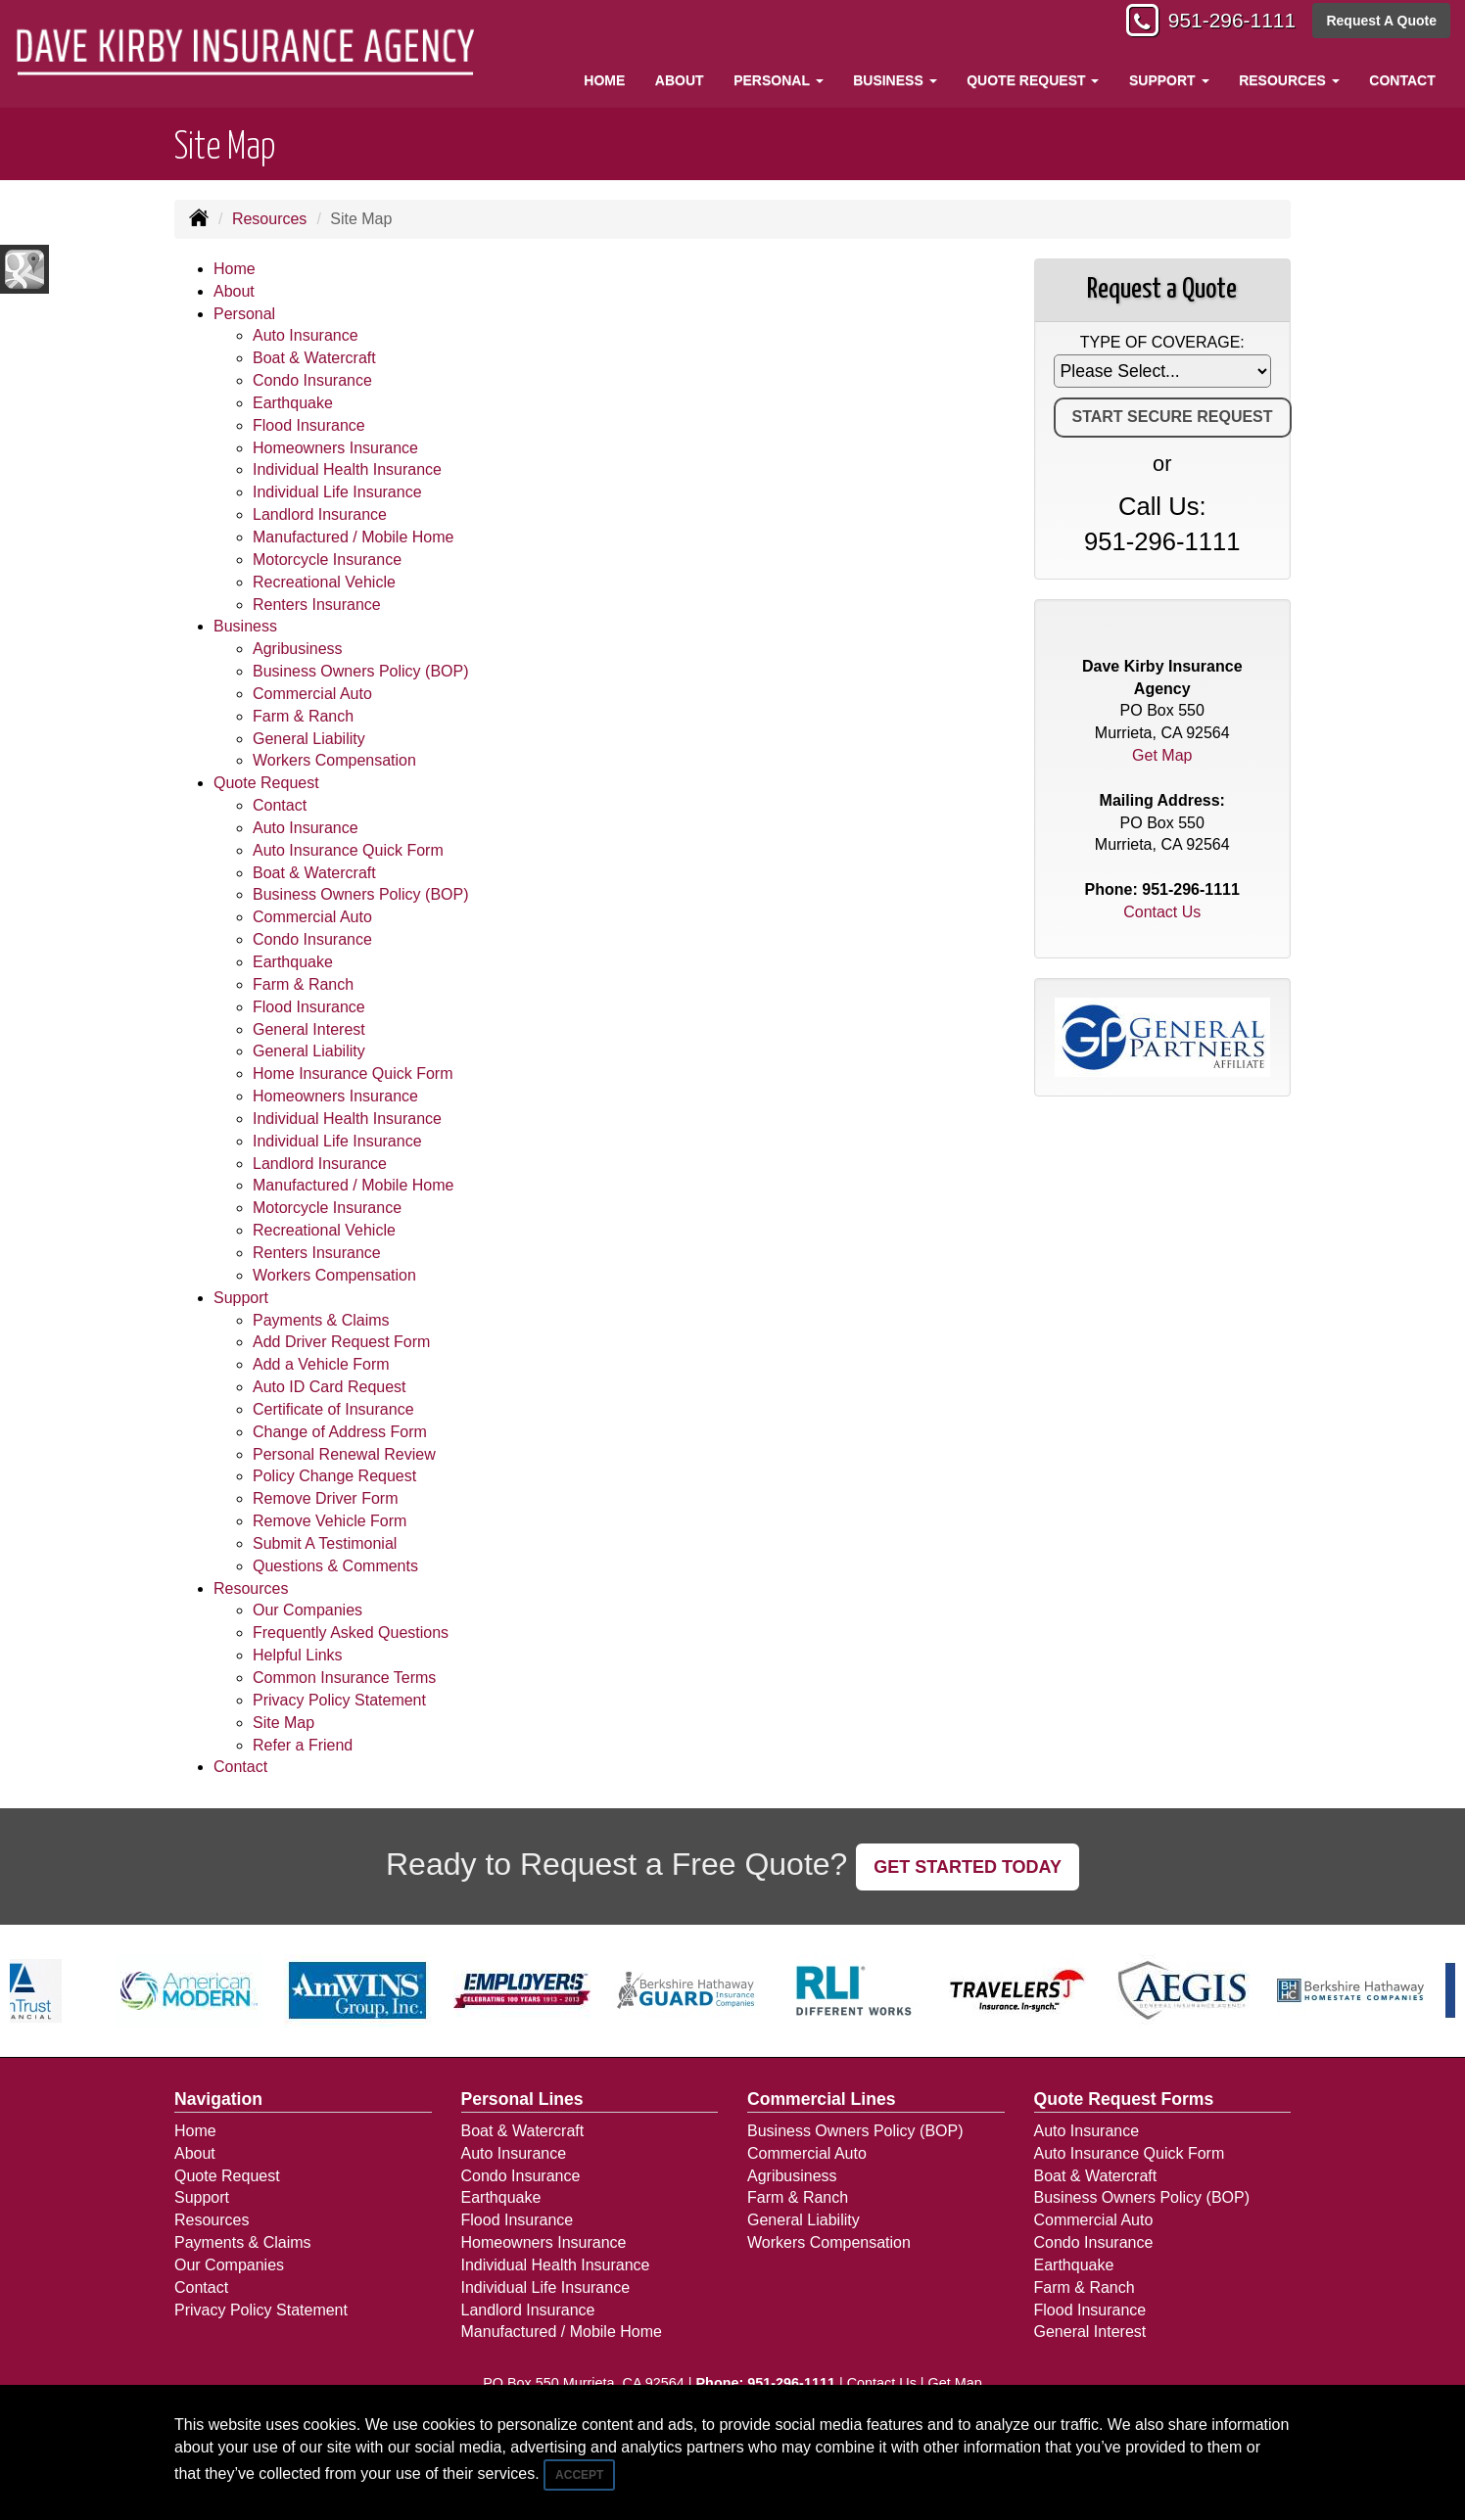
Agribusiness (298, 648)
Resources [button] (1289, 80)
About (679, 80)
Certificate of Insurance (333, 1409)
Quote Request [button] (1033, 80)
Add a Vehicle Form (321, 1364)
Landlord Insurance (320, 514)
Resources (269, 218)
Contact (1402, 80)
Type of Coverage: (1162, 342)
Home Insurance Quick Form (353, 1073)
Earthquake (293, 403)
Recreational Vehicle (324, 582)
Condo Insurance (312, 380)
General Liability (309, 738)
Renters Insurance (317, 604)
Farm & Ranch (303, 716)
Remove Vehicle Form (329, 1521)
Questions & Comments (335, 1566)
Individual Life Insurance (337, 492)
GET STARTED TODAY (968, 1867)
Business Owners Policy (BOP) (361, 671)
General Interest (309, 1029)
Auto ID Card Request (329, 1386)
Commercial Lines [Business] (821, 2099)
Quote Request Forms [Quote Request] (1124, 2099)
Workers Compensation (334, 760)
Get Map (1162, 755)
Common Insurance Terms (344, 1677)
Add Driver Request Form (341, 1341)
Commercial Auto (312, 693)
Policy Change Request (334, 1476)
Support (201, 2197)
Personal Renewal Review (344, 1454)
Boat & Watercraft (314, 358)
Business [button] (894, 80)
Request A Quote (1381, 21)
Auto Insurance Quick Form (348, 850)
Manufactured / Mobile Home (353, 537)
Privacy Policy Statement (339, 1700)
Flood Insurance (309, 425)
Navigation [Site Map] (218, 2099)
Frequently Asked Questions (351, 1632)
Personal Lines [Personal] (522, 2099)
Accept (579, 2475)
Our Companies (307, 1610)
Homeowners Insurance (335, 448)
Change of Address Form (340, 1431)
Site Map (283, 1722)
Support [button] (1169, 80)
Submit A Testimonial (325, 1543)
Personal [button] (778, 80)
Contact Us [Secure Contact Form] (1162, 912)
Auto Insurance (305, 335)
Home (604, 80)
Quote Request (227, 2176)
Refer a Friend (303, 1745)
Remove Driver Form (325, 1498)
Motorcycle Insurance (327, 559)
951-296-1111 (1226, 22)
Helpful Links (298, 1655)
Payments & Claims (321, 1320)
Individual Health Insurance (347, 469)
